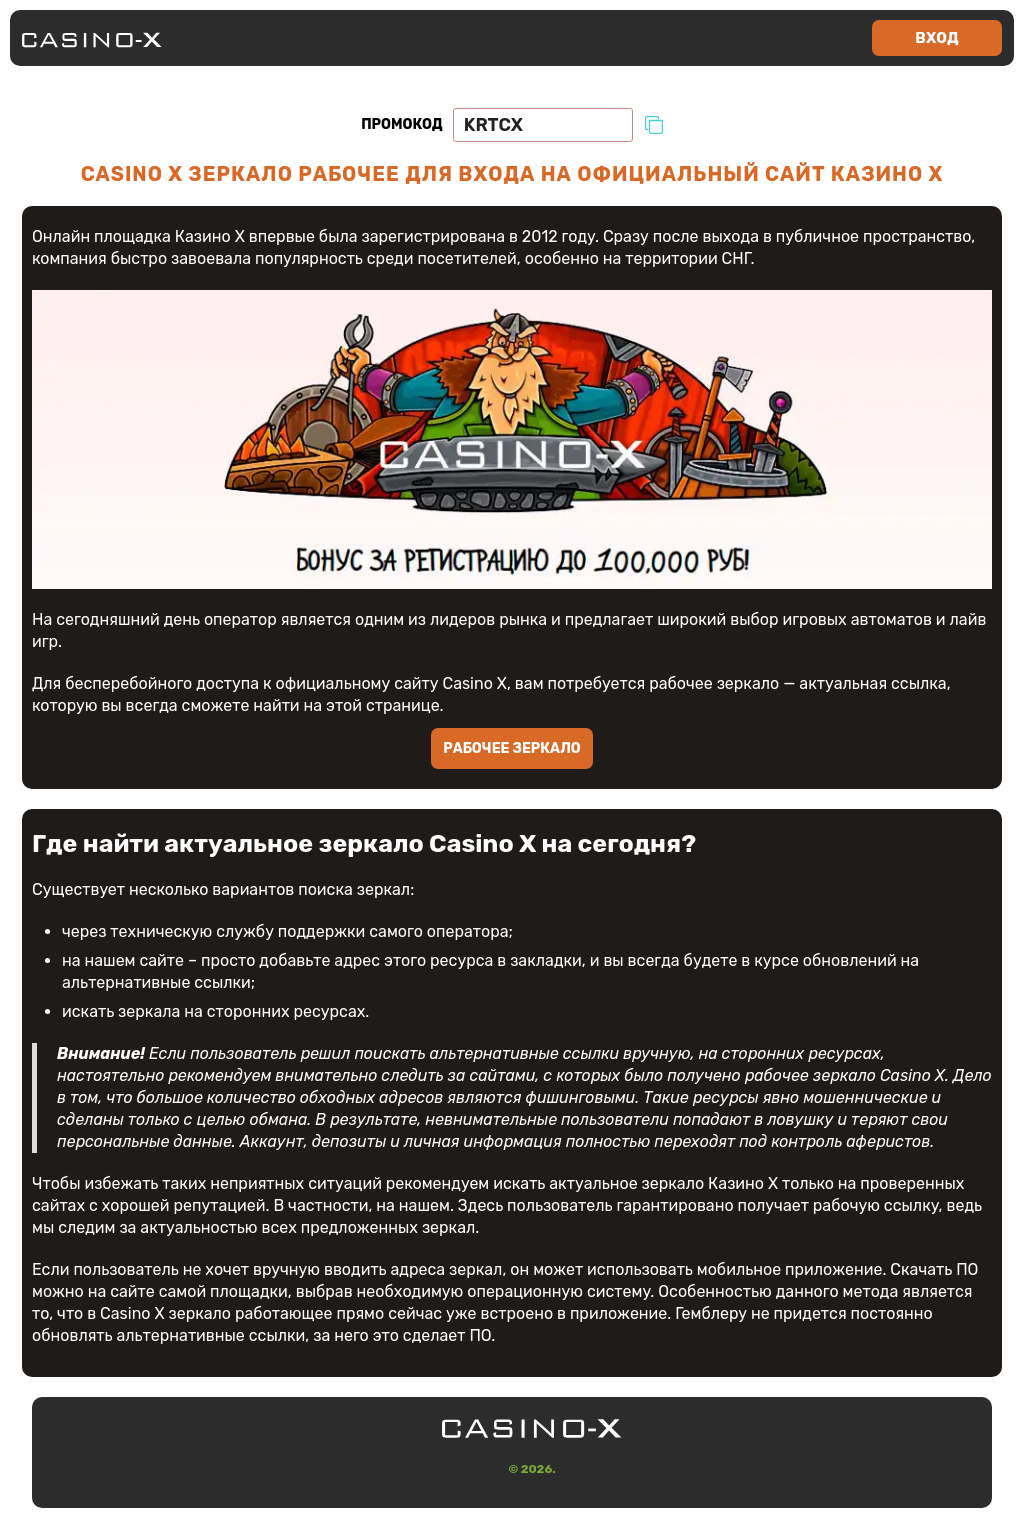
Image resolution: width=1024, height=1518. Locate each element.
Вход (936, 38)
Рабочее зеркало (512, 748)
